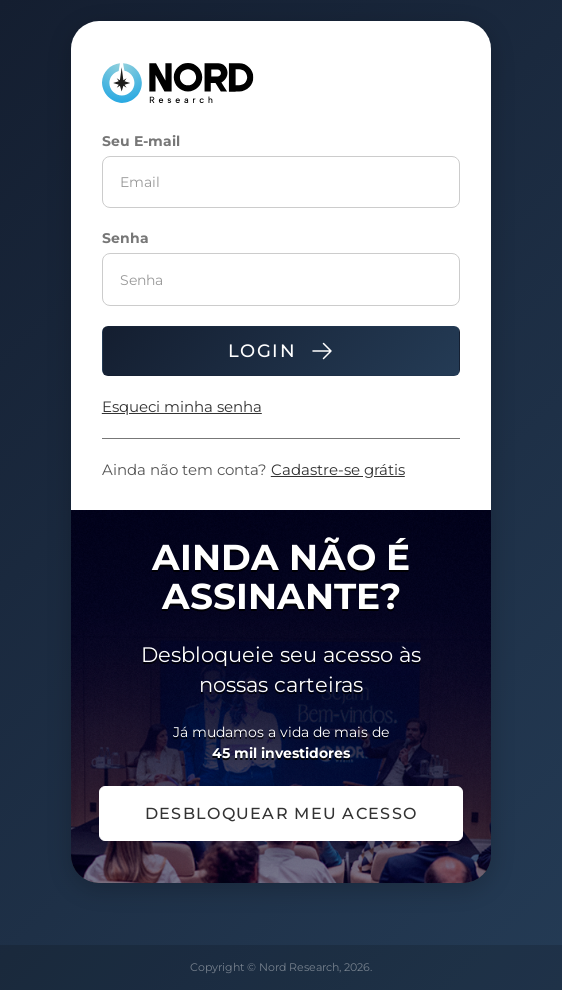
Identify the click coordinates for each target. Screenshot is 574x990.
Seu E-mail (141, 141)
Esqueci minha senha (182, 406)
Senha (125, 238)
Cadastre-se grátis (338, 469)
